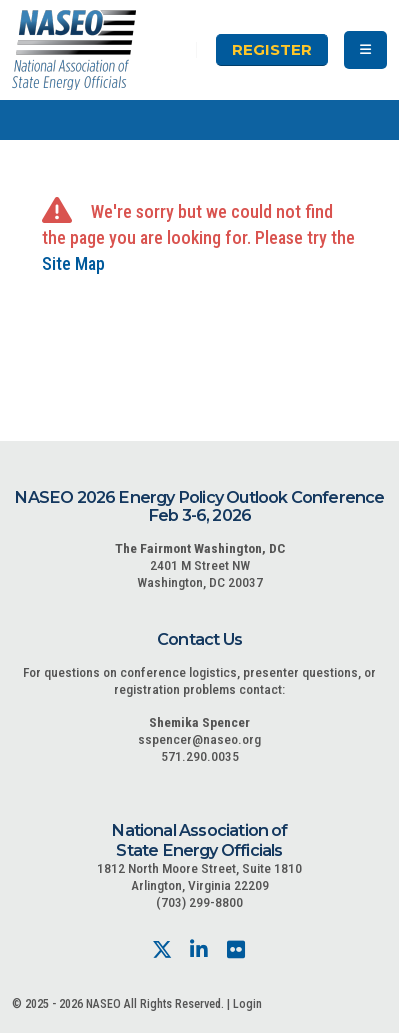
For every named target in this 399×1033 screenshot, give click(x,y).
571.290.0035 (200, 756)
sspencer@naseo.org (199, 739)
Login (247, 1004)
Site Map (73, 263)
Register (272, 49)
